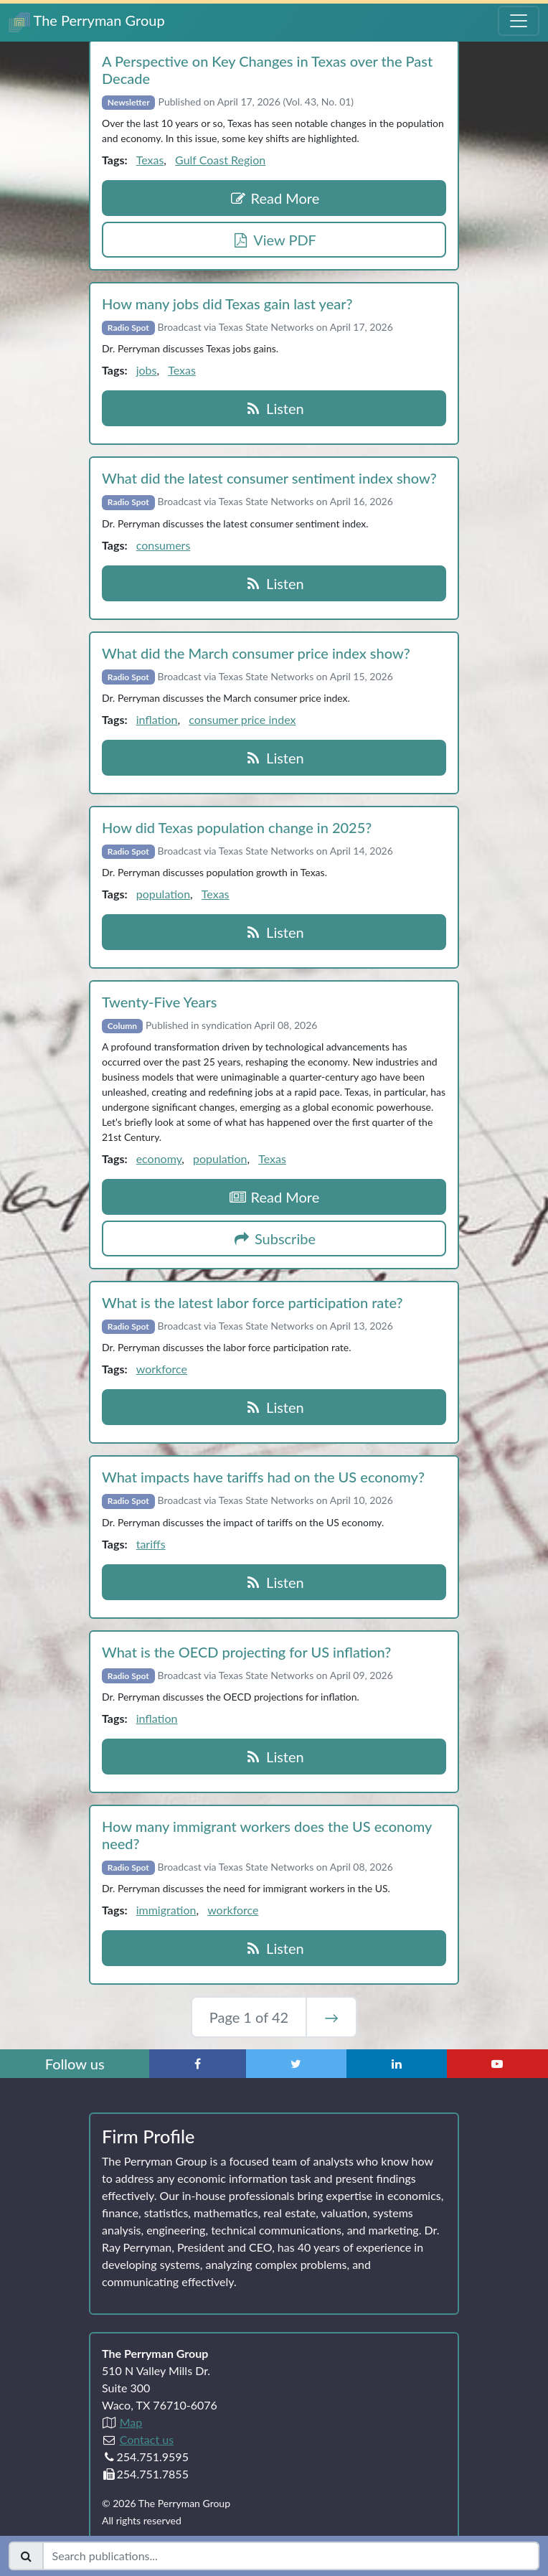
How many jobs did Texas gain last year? (227, 303)
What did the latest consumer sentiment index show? (269, 477)
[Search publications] (290, 2556)
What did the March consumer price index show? (256, 653)
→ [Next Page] (331, 2017)
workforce (161, 1369)
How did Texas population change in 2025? (237, 827)
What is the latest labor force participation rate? (252, 1302)
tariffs (151, 1544)
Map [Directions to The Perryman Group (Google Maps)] (131, 2422)
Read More (274, 198)
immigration (166, 1910)
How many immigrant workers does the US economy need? (267, 1835)
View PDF (274, 239)
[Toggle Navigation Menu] (518, 21)
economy (159, 1158)
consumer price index (242, 719)
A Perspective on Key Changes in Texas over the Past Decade (267, 69)
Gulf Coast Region (220, 159)
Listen (273, 408)
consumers (163, 545)
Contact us (147, 2439)
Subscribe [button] (274, 1238)
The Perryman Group (87, 21)
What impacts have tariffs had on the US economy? (263, 1476)
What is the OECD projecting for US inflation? (246, 1651)
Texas (150, 159)
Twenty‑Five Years (159, 1001)
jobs (146, 370)
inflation (157, 719)
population (163, 894)
